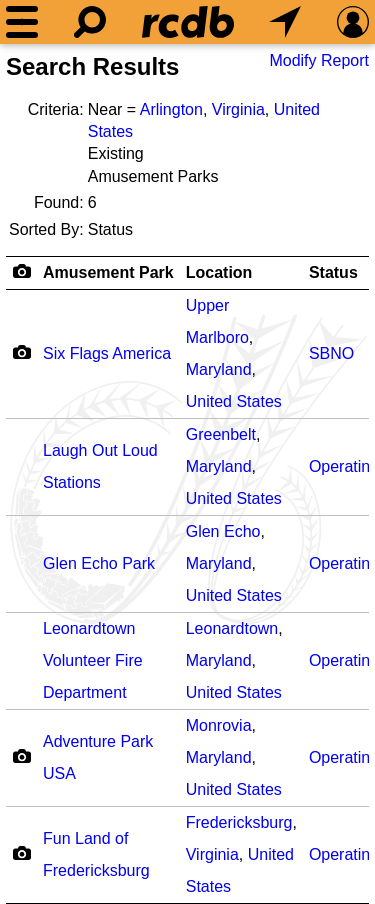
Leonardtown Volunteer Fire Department (93, 660)
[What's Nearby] (285, 22)
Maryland (219, 369)
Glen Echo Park (99, 563)
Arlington (171, 109)
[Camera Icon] (21, 352)
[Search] (90, 22)
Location (219, 272)
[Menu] (22, 22)
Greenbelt (221, 434)
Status (333, 272)
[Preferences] (353, 22)
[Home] (188, 22)
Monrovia (219, 725)
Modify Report (319, 60)
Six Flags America (107, 353)
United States (234, 401)
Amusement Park (108, 272)
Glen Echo (223, 531)
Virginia (238, 109)
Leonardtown (232, 628)
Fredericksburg (239, 822)
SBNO (331, 353)
